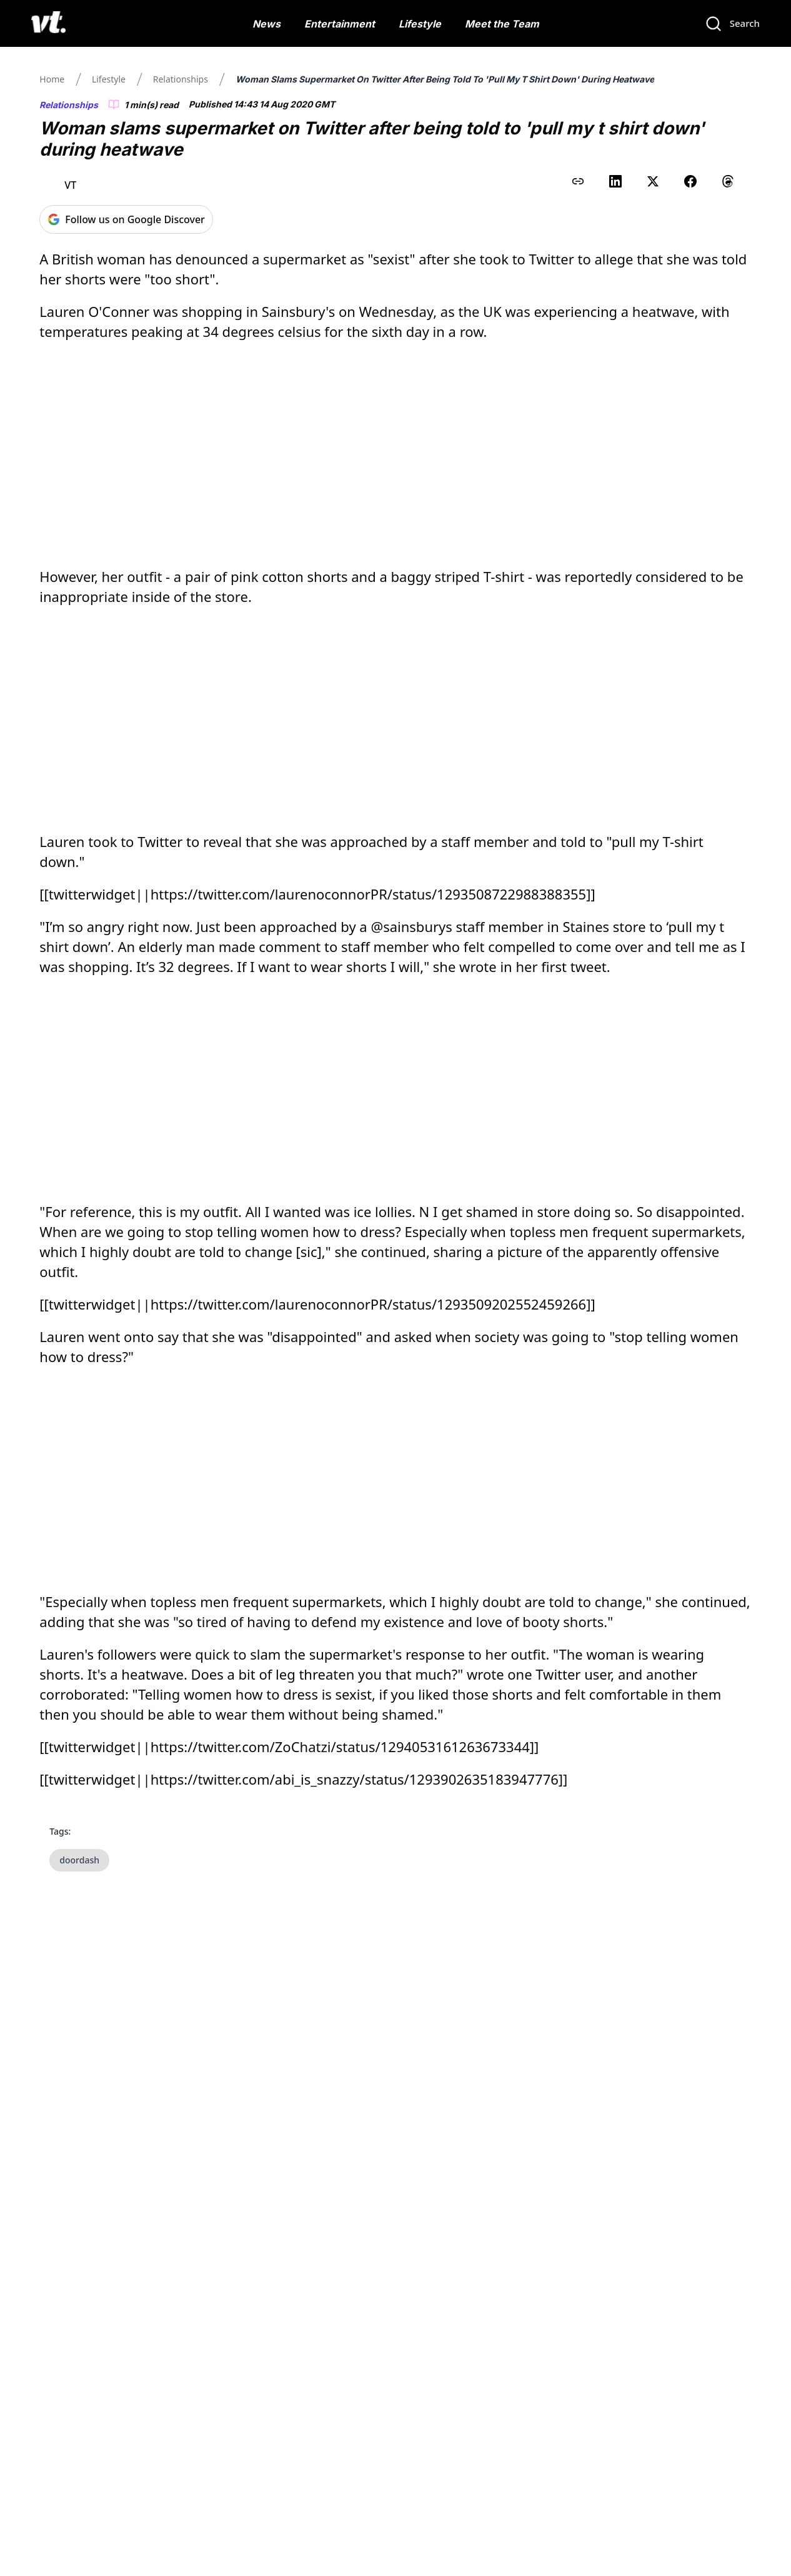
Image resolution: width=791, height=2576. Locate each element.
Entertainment (339, 24)
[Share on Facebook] (690, 181)
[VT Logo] (48, 23)
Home (51, 79)
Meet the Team (502, 24)
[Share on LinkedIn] (615, 181)
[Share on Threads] (728, 181)
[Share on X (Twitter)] (653, 181)
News (266, 24)
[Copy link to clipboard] (578, 181)
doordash (79, 1860)
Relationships (180, 79)
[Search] (732, 24)
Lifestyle (420, 24)
